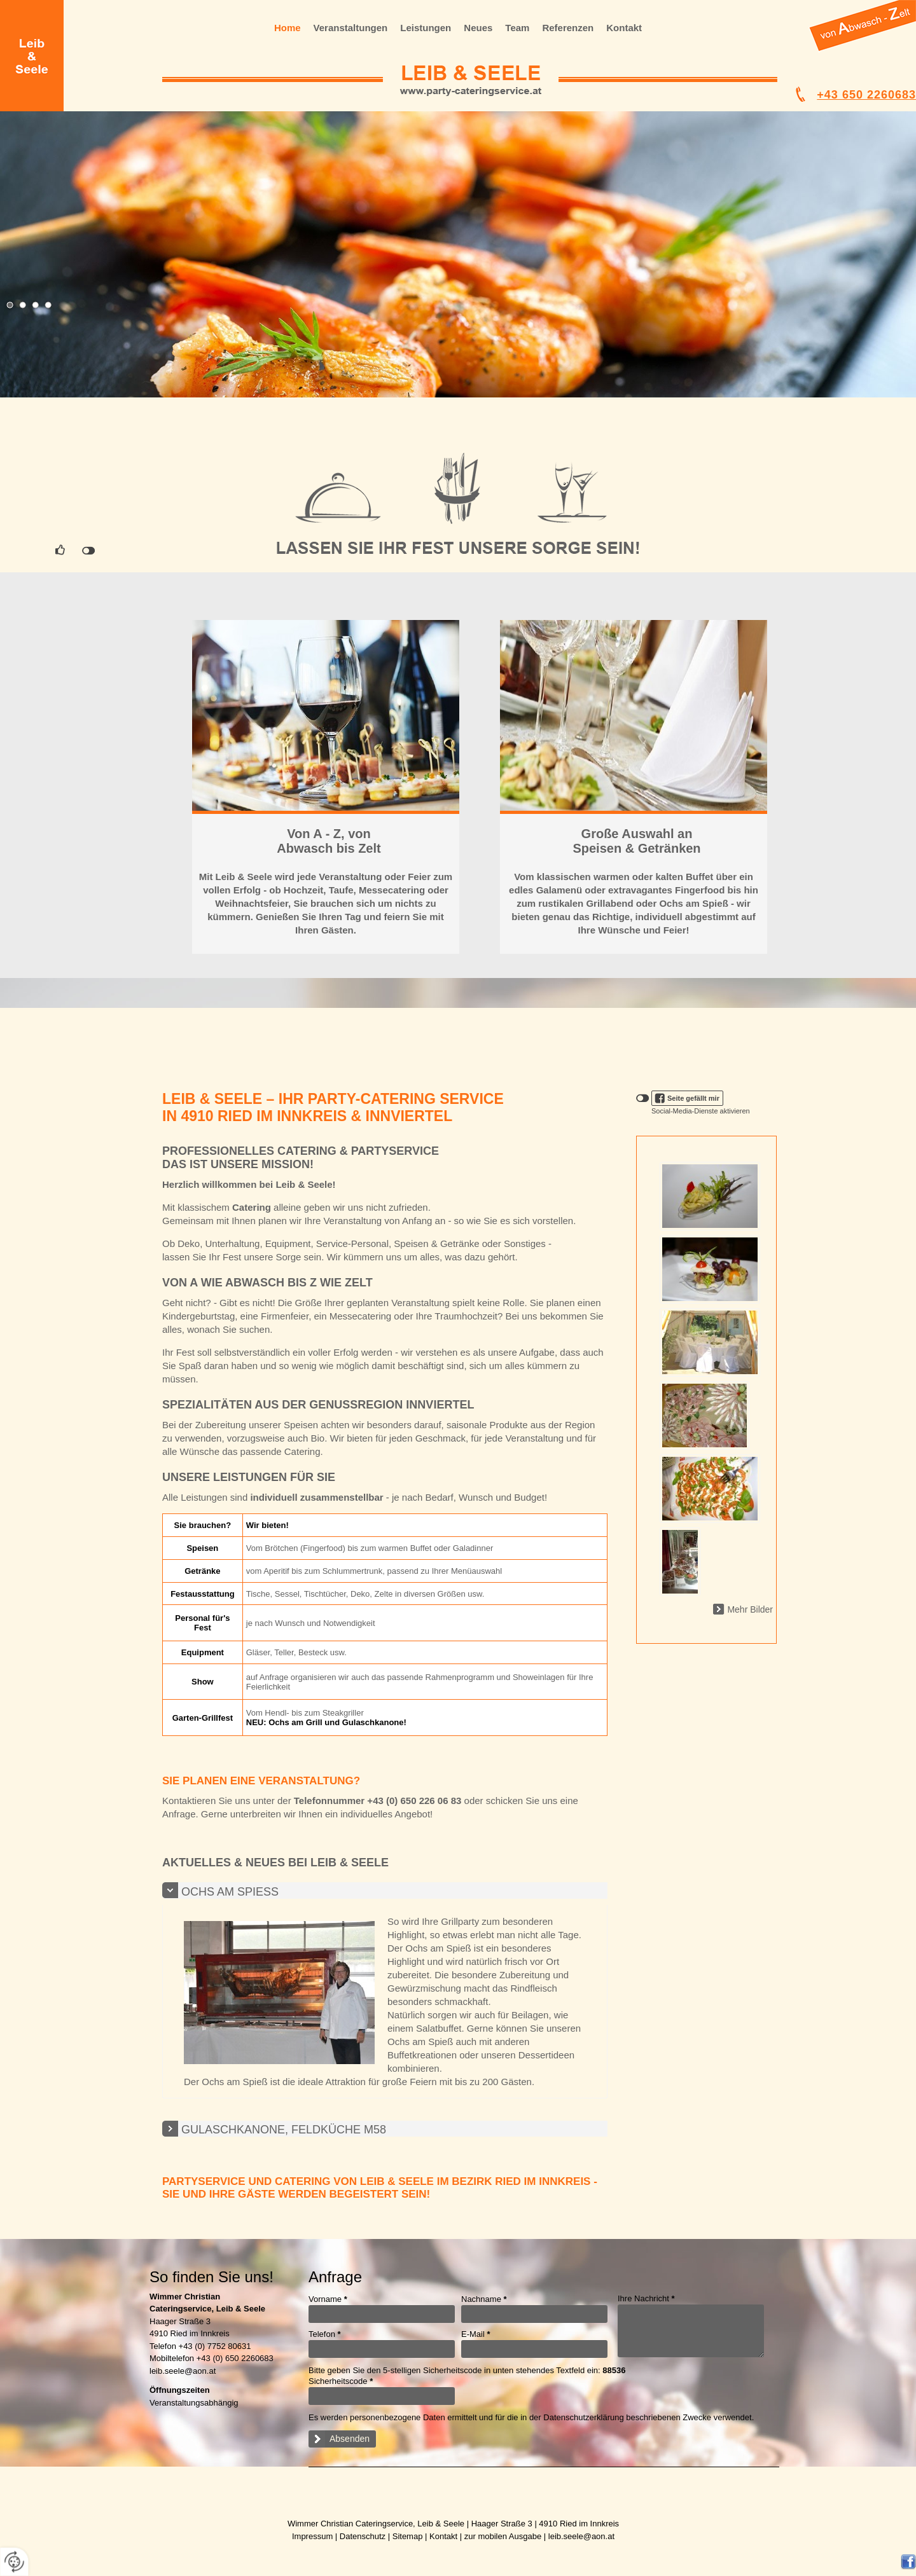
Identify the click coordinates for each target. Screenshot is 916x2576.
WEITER (325, 715)
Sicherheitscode (341, 2381)
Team (517, 27)
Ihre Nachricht (646, 2298)
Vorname (328, 2299)
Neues (478, 27)
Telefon (325, 2334)
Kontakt (624, 27)
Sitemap (407, 2536)
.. (860, 47)
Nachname (484, 2299)
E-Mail (475, 2334)
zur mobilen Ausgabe (502, 2536)
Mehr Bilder (750, 1609)
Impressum (312, 2536)
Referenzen (567, 27)
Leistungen (425, 27)
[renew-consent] (14, 2561)
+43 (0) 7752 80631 (215, 2346)
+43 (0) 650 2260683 (235, 2358)
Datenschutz (362, 2536)
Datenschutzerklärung (583, 2417)
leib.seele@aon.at (182, 2371)
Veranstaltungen (351, 27)
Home (287, 27)
